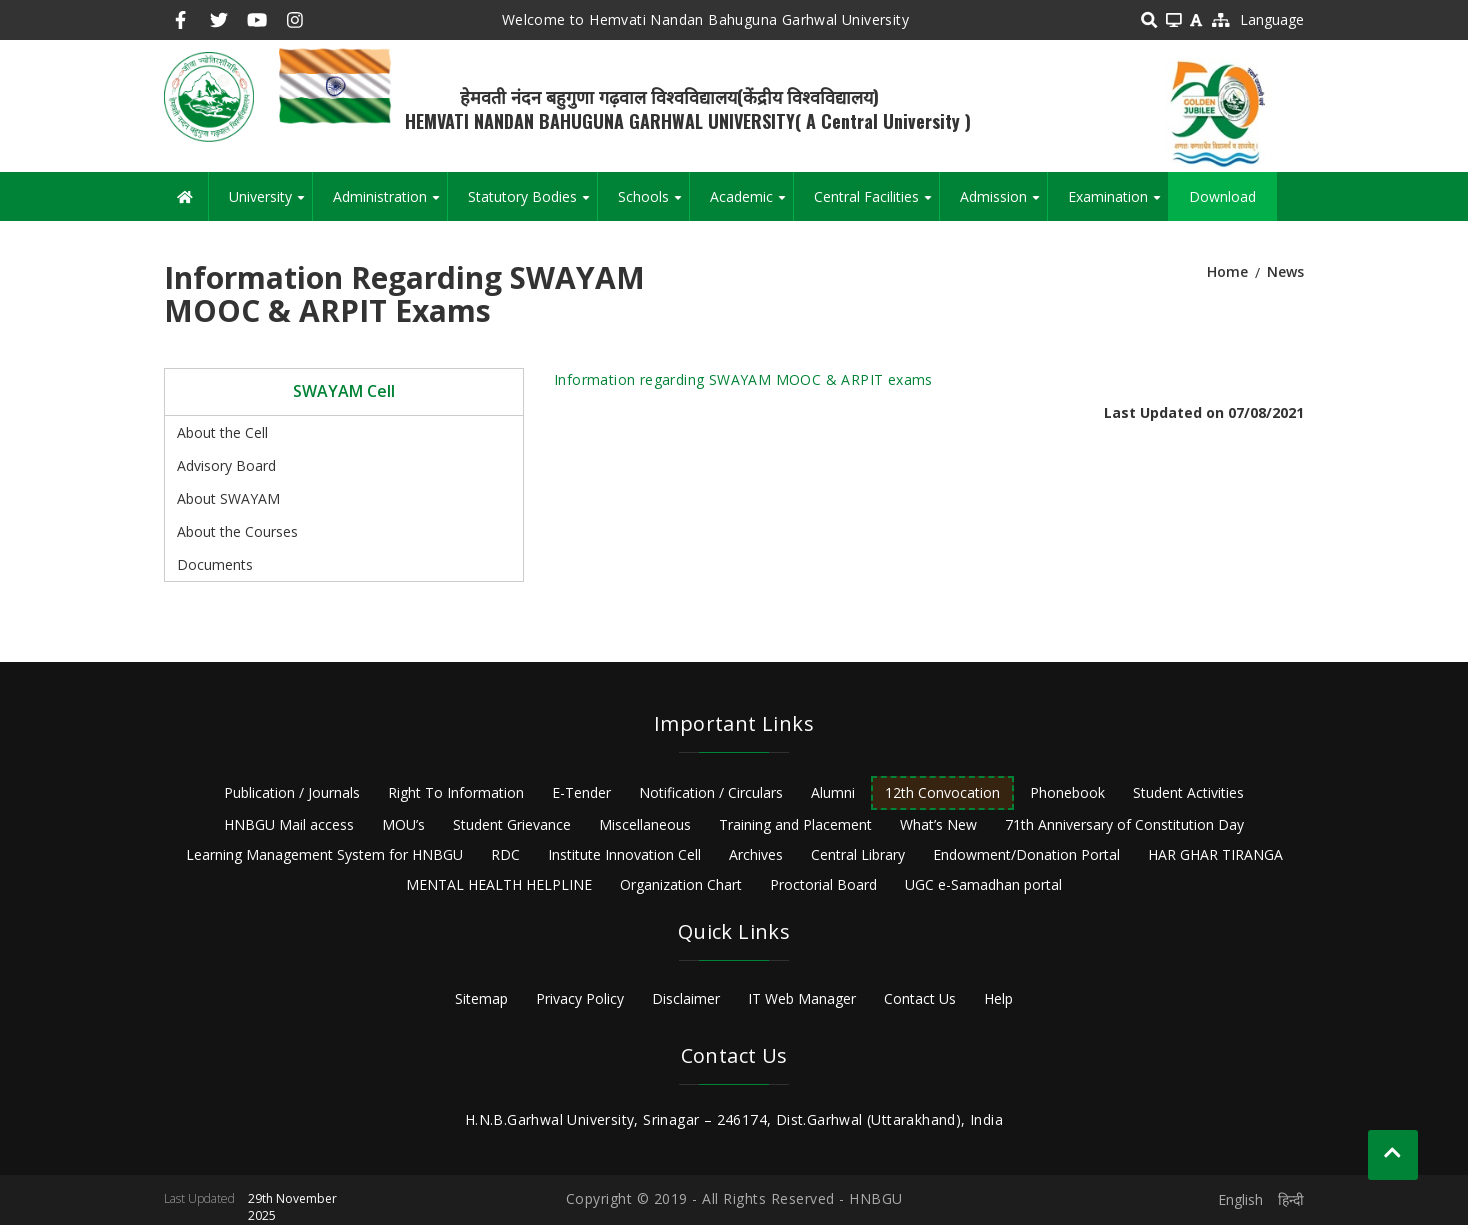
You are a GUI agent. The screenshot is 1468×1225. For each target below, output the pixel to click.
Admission (1003, 204)
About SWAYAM (228, 498)
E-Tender (581, 792)
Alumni (833, 792)
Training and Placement (795, 824)
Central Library (858, 854)
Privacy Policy (580, 998)
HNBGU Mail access (289, 824)
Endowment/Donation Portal (1026, 854)
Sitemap (481, 998)
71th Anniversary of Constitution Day (1124, 824)
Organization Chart (681, 884)
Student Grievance (512, 824)
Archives (756, 854)
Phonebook (1067, 792)
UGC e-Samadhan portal (983, 884)
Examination (1118, 204)
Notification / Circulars (711, 792)
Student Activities (1188, 792)
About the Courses (237, 531)
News (1285, 271)
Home (1227, 271)
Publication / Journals (292, 792)
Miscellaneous (645, 824)
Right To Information (456, 792)
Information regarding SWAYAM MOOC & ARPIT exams (743, 379)
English (1240, 1199)
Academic (751, 204)
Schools (653, 204)
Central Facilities (876, 204)
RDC (505, 854)
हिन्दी (1291, 1199)
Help (998, 998)
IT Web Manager (802, 998)
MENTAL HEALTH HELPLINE (499, 884)
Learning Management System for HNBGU (324, 854)
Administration (390, 204)
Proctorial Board (823, 884)
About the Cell (222, 432)
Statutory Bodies (532, 204)
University (270, 204)
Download (1222, 196)
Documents (215, 564)
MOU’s (403, 824)
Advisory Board (226, 465)
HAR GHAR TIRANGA (1215, 854)
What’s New (938, 824)
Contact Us (920, 998)
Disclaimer (686, 998)
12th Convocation (942, 792)
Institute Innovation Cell (624, 854)
